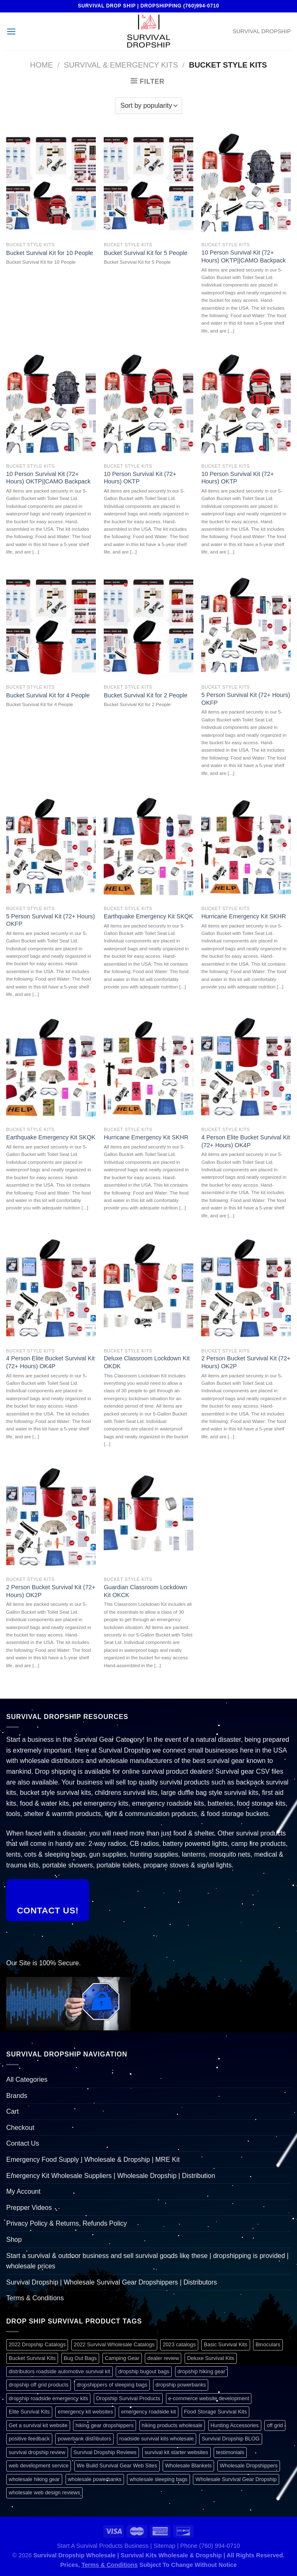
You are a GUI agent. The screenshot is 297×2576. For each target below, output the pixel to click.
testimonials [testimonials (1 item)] (230, 2452)
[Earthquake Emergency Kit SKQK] (148, 847)
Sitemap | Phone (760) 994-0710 (196, 2545)
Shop (14, 2239)
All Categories (27, 2079)
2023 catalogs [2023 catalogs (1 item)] (179, 2344)
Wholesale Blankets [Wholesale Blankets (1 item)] (188, 2465)
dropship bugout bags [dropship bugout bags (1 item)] (143, 2371)
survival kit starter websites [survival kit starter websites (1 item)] (176, 2452)
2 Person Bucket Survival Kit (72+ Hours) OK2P (245, 1362)
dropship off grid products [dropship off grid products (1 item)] (38, 2385)
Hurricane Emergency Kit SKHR (243, 916)
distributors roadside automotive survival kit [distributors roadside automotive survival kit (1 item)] (59, 2371)
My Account (23, 2191)
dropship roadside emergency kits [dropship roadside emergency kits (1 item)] (48, 2398)
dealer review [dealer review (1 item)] (163, 2358)
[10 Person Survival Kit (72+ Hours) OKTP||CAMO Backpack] (246, 184)
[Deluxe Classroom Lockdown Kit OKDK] (148, 1290)
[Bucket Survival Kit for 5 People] (148, 184)
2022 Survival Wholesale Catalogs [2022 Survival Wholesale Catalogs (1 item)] (114, 2344)
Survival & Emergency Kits (121, 65)
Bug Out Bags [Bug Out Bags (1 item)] (80, 2358)
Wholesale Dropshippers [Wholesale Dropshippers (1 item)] (249, 2465)
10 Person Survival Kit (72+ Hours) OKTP (140, 478)
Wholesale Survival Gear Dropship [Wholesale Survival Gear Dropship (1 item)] (236, 2479)
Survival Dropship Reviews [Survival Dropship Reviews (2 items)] (104, 2452)
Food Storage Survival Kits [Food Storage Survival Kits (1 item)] (215, 2411)
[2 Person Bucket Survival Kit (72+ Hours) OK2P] (246, 1290)
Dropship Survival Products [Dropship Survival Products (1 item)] (128, 2398)
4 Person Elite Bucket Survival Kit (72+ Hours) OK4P (245, 1141)
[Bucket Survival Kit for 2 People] (148, 626)
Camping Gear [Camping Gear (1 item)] (122, 2358)
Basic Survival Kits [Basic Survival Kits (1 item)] (225, 2344)
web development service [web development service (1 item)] (38, 2465)
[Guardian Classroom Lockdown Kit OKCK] (148, 1519)
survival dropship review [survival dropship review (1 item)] (37, 2452)
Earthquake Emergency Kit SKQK (148, 916)
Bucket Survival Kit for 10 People (49, 253)
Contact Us (22, 2143)
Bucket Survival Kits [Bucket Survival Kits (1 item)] (32, 2358)
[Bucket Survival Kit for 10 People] (51, 184)
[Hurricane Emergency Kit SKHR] (246, 847)
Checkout (20, 2127)
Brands (16, 2095)
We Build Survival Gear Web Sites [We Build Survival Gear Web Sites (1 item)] (117, 2465)
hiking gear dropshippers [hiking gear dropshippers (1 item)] (104, 2425)
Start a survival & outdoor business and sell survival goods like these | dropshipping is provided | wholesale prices (147, 2261)
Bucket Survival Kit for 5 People (145, 253)
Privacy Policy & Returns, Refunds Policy (66, 2223)
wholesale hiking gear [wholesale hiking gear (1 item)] (34, 2479)
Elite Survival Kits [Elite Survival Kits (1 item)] (29, 2411)
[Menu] (11, 31)
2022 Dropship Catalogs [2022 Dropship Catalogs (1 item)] (37, 2344)
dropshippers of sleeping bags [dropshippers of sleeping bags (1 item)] (112, 2385)
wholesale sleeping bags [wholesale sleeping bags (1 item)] (158, 2479)
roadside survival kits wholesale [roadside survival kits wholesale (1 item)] (156, 2438)
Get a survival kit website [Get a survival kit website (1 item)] (38, 2425)
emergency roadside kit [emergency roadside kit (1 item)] (148, 2411)
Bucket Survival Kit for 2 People (145, 695)
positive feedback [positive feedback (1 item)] (29, 2438)
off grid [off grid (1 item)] (275, 2425)
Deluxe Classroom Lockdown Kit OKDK (147, 1362)
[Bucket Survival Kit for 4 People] (51, 626)
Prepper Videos (29, 2207)
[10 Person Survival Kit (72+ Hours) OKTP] (148, 405)
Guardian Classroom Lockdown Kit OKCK (145, 1591)
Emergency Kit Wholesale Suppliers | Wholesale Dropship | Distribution (110, 2175)
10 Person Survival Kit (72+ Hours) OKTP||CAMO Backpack (243, 256)
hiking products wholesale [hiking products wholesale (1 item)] (172, 2425)
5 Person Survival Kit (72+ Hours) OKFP (245, 699)
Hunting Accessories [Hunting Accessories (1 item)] (235, 2425)
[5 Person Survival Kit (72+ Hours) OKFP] (246, 626)
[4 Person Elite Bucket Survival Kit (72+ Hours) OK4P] (246, 1068)
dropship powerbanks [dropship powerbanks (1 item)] (181, 2385)
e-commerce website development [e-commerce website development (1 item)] (208, 2398)
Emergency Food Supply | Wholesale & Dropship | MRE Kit (93, 2159)
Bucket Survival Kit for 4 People (48, 695)
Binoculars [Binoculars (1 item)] (268, 2344)
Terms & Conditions (35, 2298)
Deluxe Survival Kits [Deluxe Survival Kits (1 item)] (210, 2358)
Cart (12, 2111)
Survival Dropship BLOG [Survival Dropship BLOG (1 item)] (230, 2438)
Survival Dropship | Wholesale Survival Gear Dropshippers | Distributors (111, 2282)
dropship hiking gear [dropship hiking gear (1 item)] (201, 2371)
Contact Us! (48, 1910)
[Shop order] (148, 105)
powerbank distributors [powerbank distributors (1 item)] (84, 2438)
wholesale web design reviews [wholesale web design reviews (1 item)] (44, 2492)
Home (41, 65)
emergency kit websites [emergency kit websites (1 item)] (85, 2411)
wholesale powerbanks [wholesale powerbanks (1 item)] (95, 2479)
